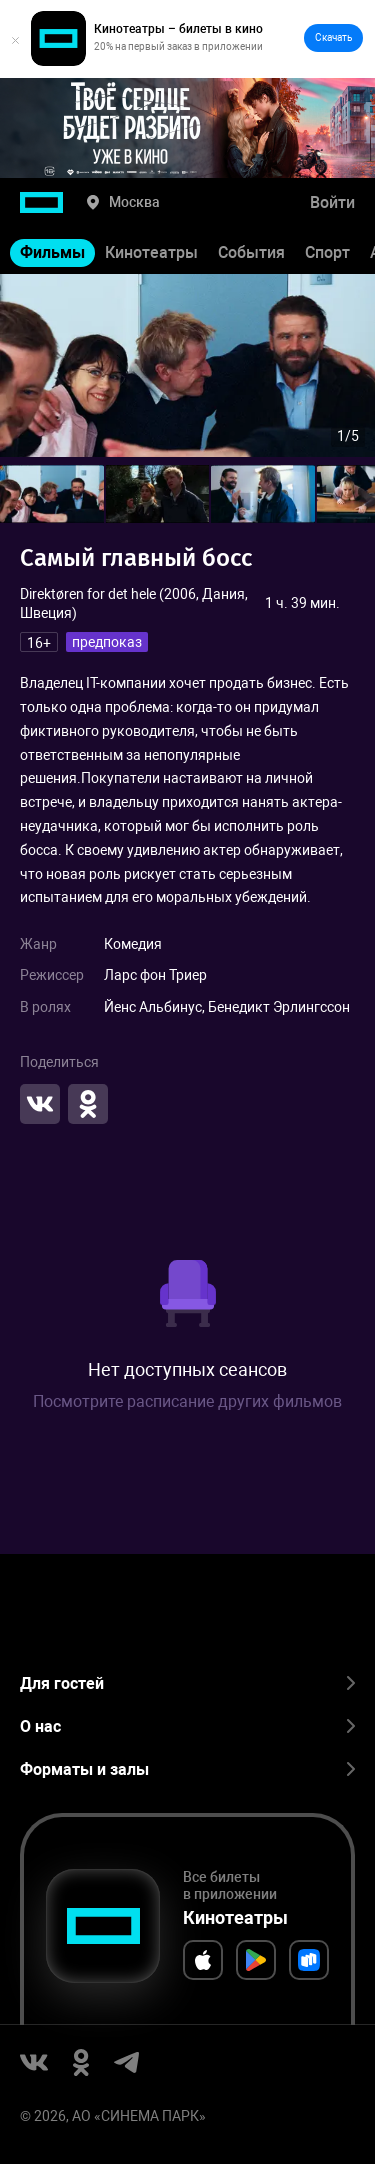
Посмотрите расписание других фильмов (187, 1401)
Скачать (333, 37)
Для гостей (187, 1683)
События (251, 252)
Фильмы (52, 252)
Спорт (327, 252)
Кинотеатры (151, 252)
